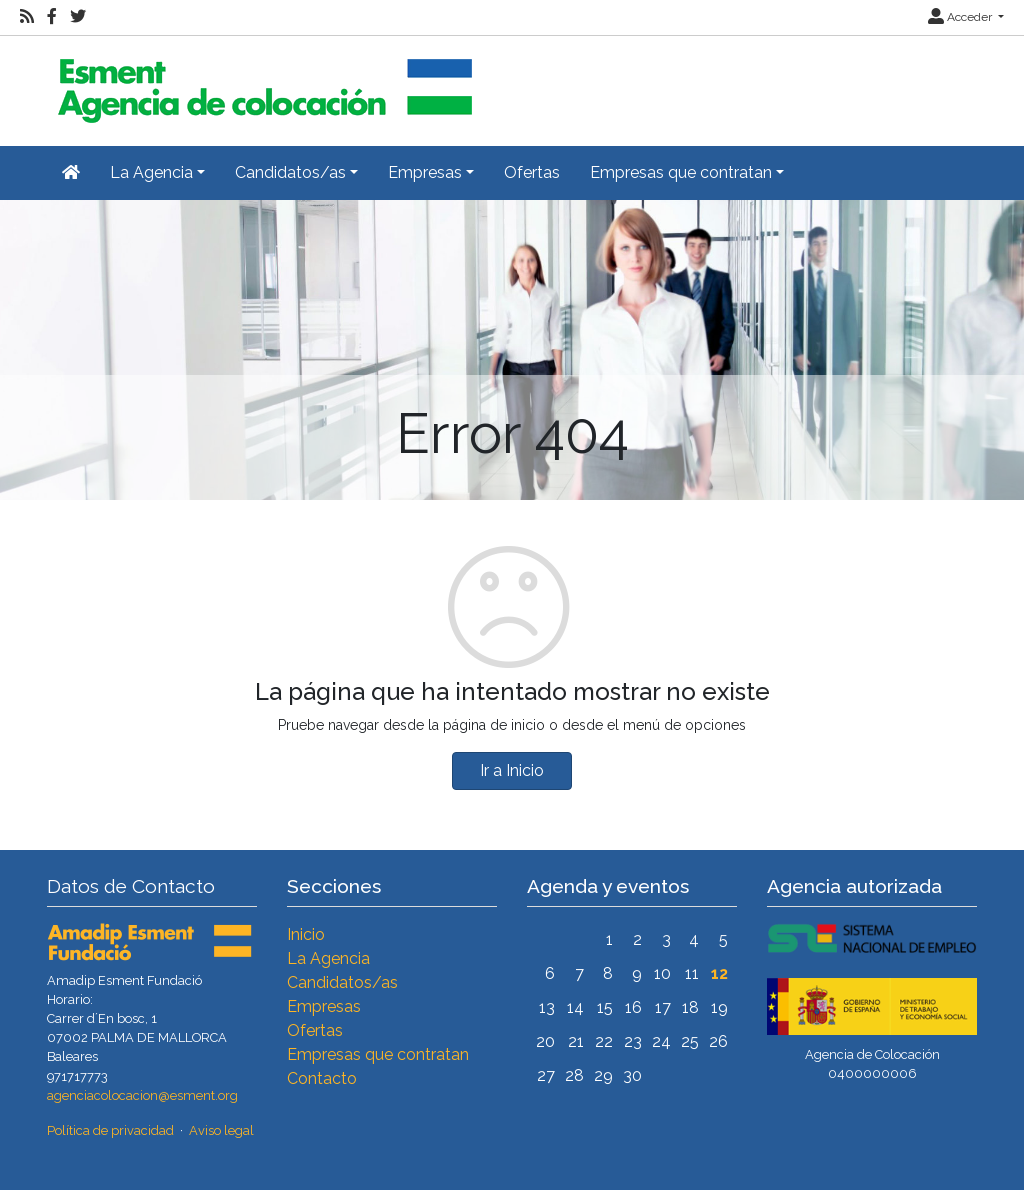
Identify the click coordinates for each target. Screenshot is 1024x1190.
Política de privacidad (110, 1130)
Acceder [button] (961, 17)
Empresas (324, 1006)
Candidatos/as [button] (290, 172)
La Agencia (328, 958)
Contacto (322, 1078)
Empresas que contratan (378, 1054)
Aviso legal (221, 1130)
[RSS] (27, 17)
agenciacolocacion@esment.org (142, 1095)
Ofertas (532, 172)
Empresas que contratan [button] (681, 172)
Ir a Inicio (512, 770)
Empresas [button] (425, 172)
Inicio (306, 934)
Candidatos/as (342, 982)
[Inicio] (262, 82)
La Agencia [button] (151, 172)
